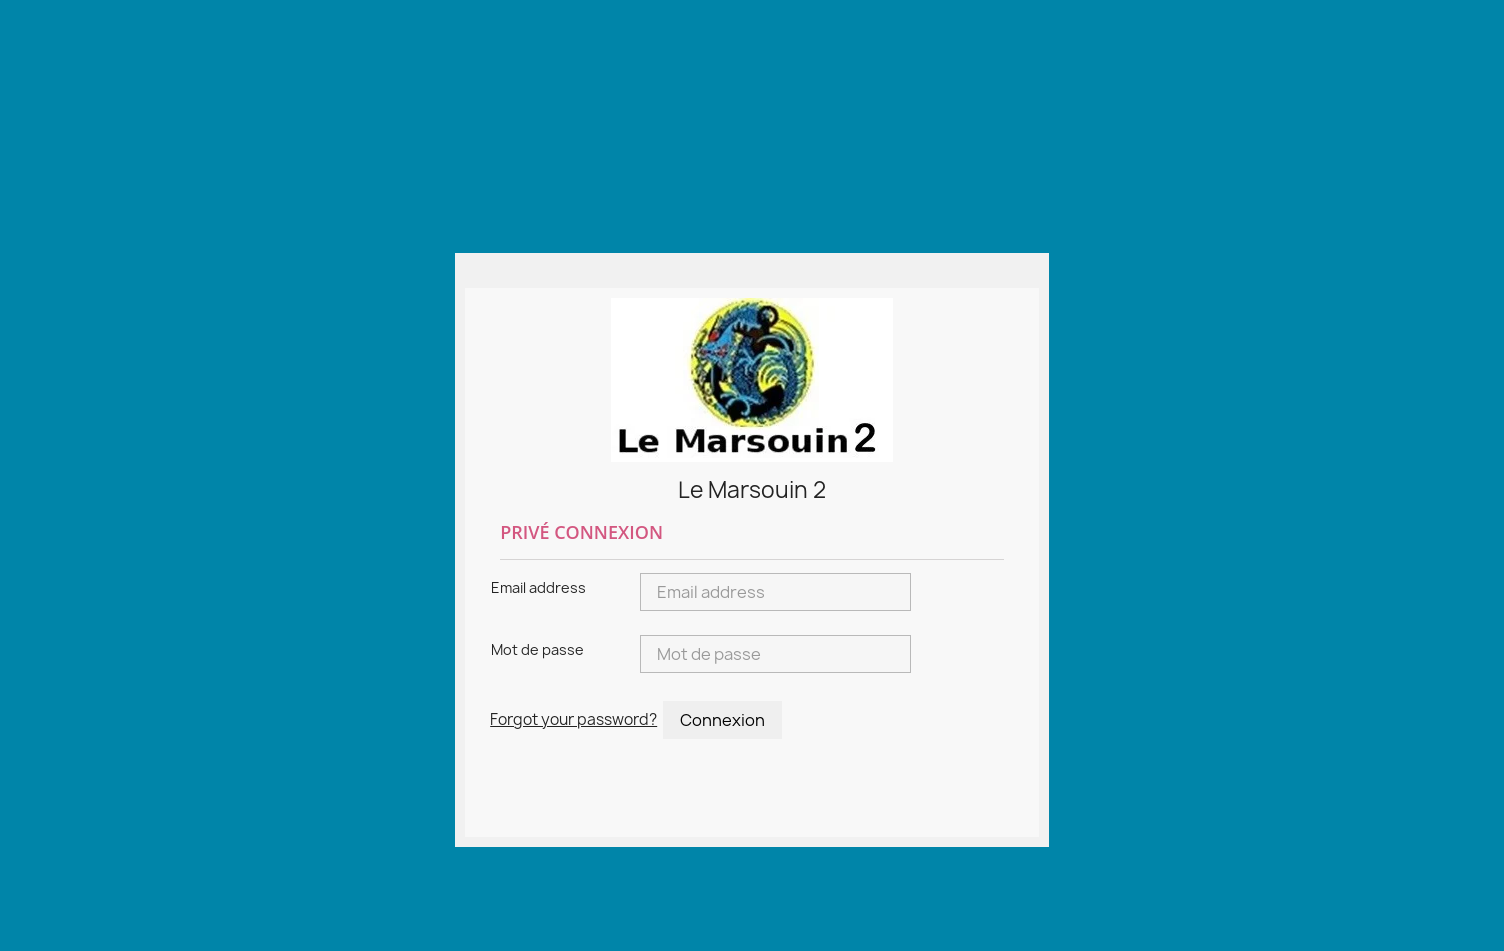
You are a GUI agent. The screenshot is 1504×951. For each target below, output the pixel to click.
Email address (538, 587)
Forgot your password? (573, 719)
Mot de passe (537, 649)
